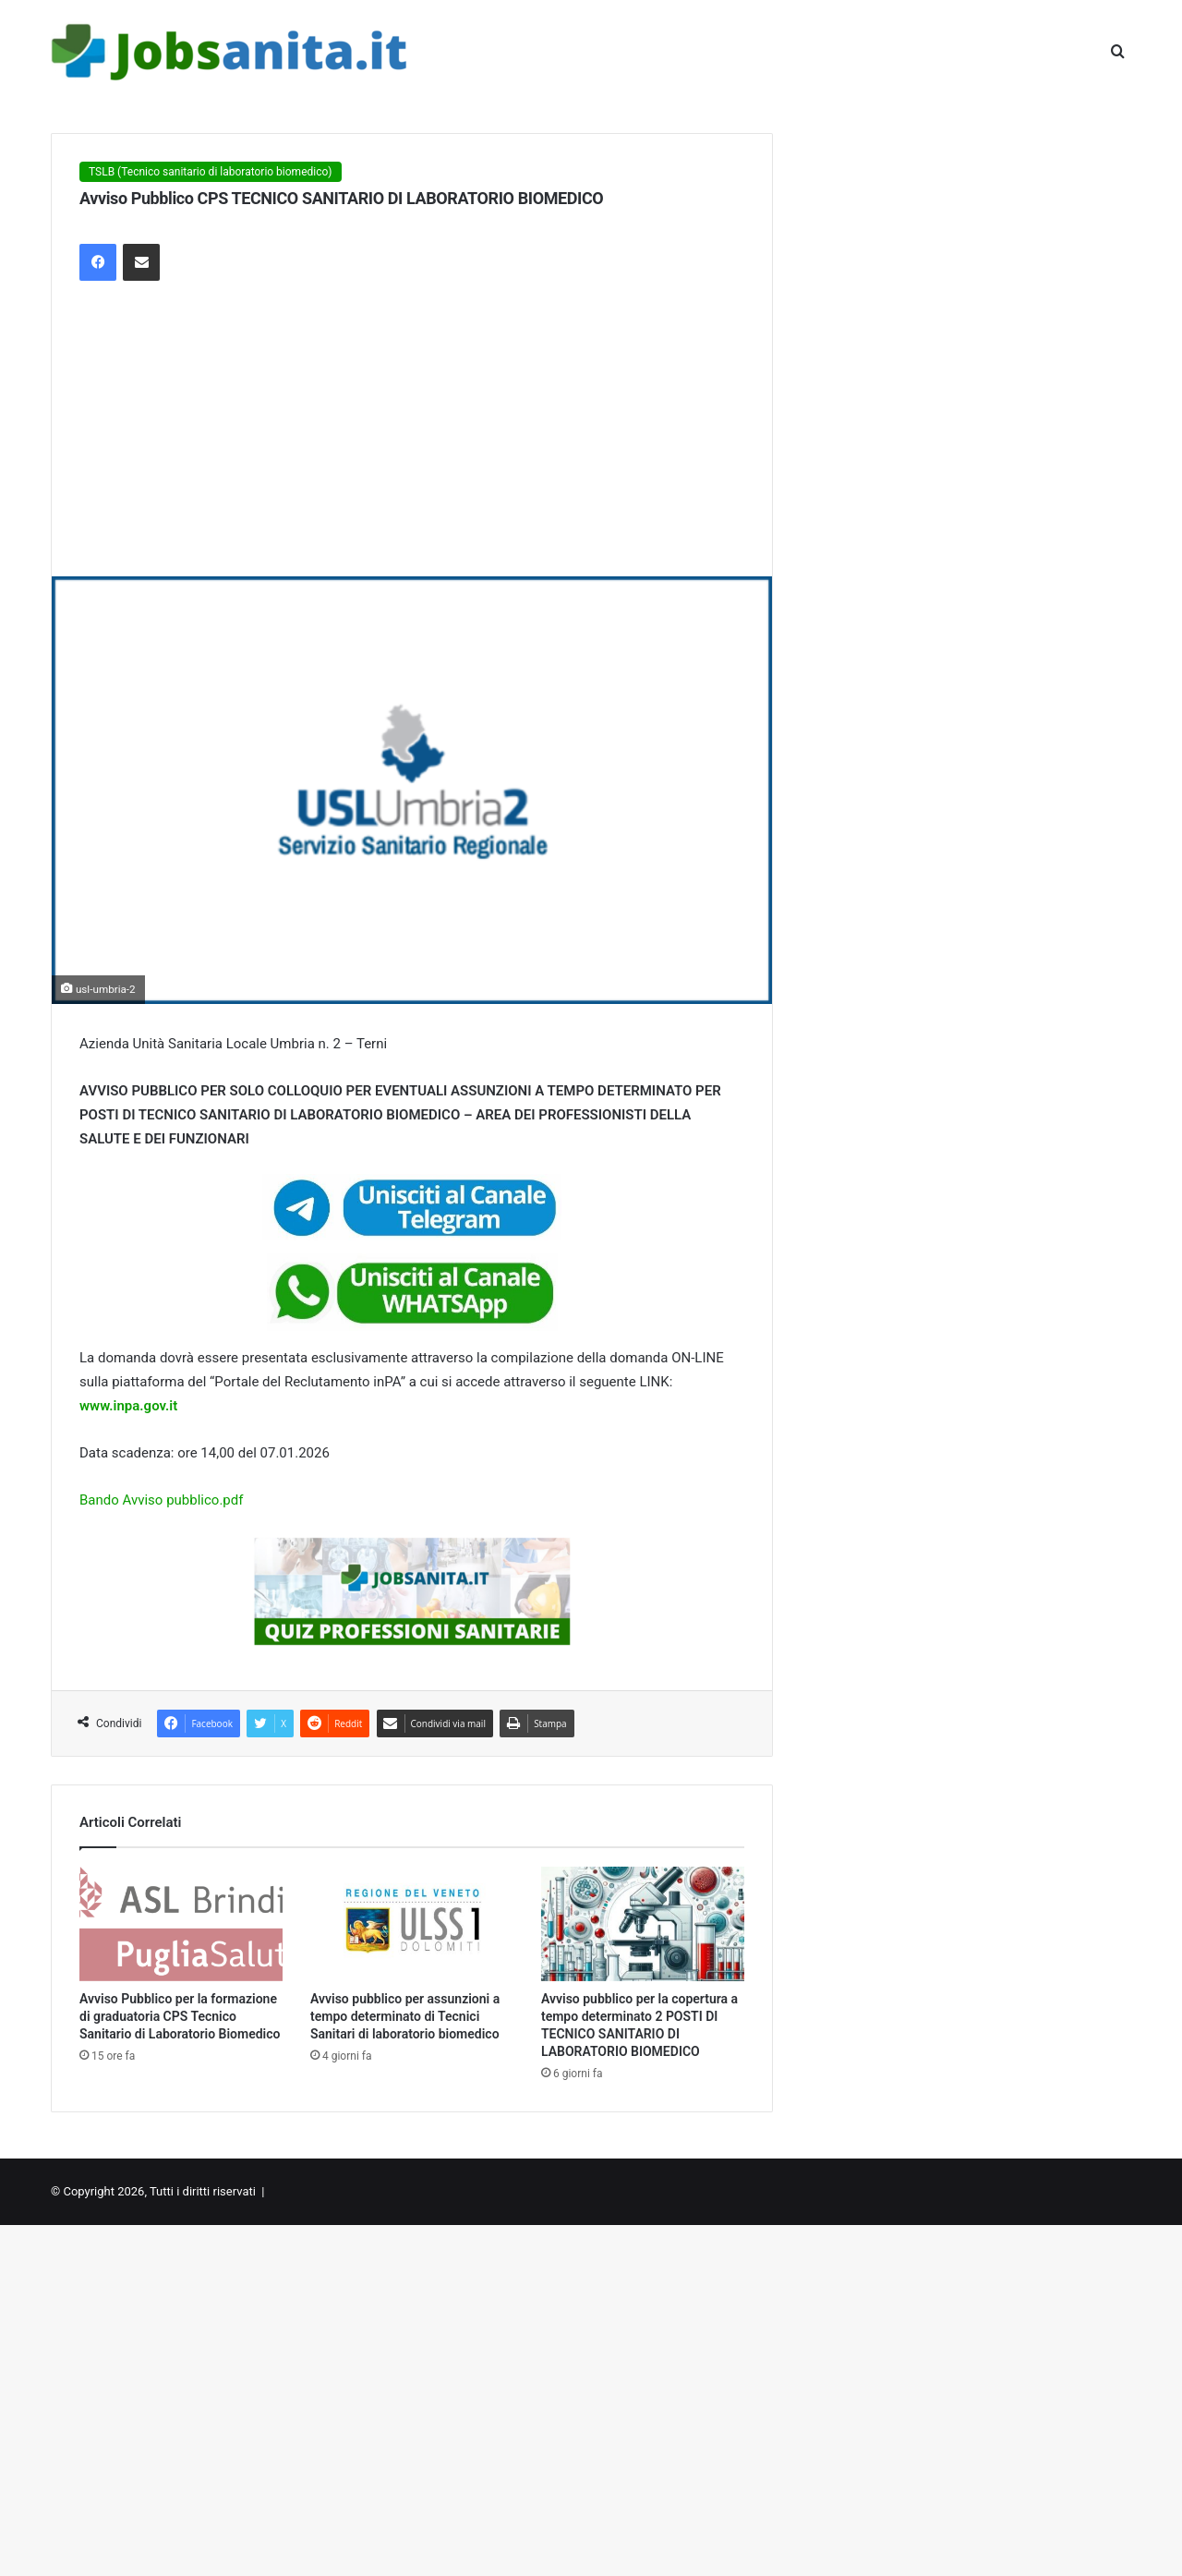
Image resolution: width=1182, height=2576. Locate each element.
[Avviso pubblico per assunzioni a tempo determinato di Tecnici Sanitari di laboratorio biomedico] (411, 1924)
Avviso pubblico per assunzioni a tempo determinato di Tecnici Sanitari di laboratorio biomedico (405, 2016)
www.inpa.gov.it (128, 1405)
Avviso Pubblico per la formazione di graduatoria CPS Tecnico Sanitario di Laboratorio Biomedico (179, 2016)
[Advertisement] (412, 437)
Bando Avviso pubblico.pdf (161, 1500)
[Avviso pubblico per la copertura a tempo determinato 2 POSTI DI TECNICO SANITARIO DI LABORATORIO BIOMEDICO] (642, 1924)
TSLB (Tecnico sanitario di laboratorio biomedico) (210, 171)
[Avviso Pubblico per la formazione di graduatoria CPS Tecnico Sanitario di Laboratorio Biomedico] (181, 1924)
